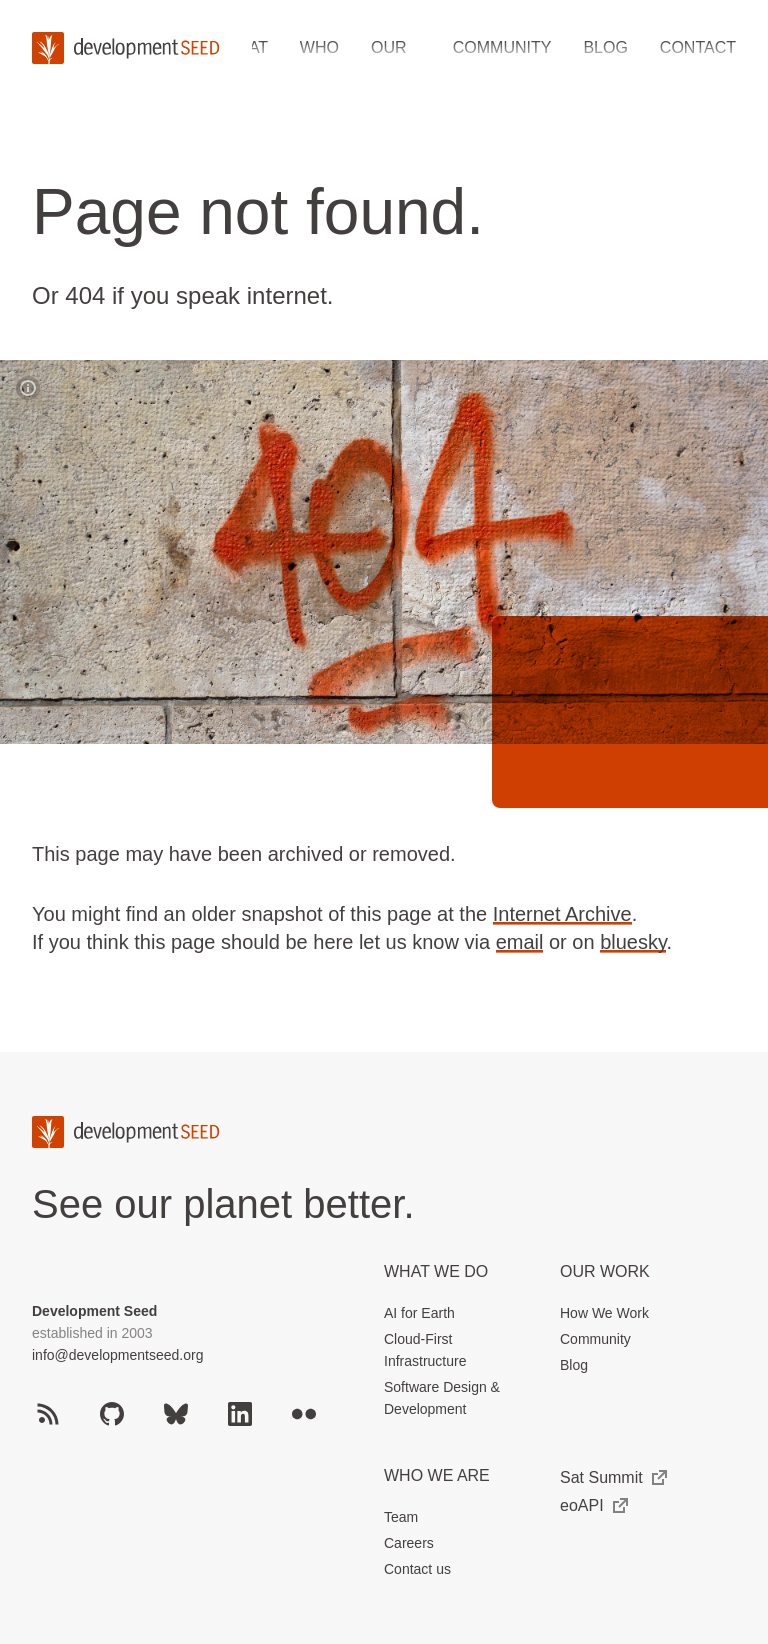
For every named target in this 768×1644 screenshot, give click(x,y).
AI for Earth (419, 1313)
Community (502, 47)
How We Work (604, 1313)
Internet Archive (562, 914)
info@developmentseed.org (117, 1355)
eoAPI (594, 1505)
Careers (409, 1543)
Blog (605, 47)
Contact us (417, 1569)
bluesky (633, 942)
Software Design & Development (442, 1398)
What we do (436, 1271)
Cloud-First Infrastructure (425, 1350)
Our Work (605, 1271)
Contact (698, 47)
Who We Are (437, 1475)
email (520, 942)
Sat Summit (613, 1477)
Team (401, 1517)
